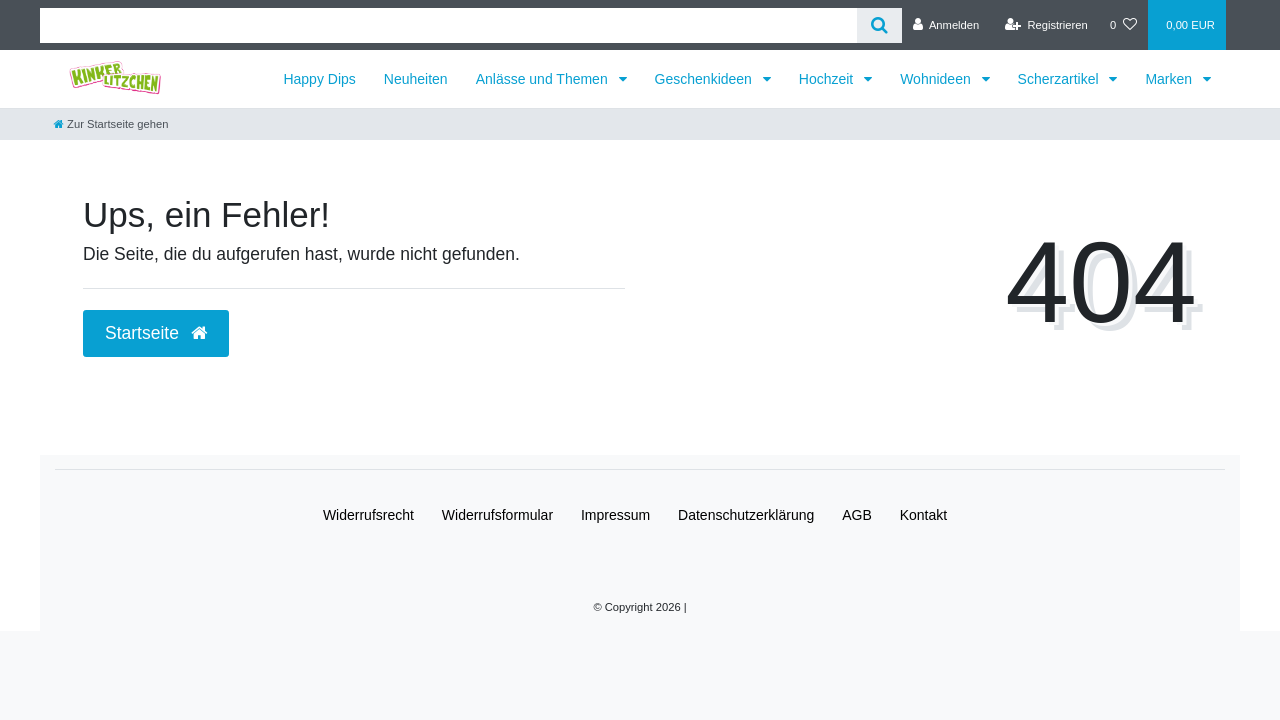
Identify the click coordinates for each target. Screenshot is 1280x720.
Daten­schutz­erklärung (746, 515)
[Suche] (879, 25)
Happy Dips (319, 79)
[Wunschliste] (1123, 25)
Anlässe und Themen (544, 79)
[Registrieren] (1046, 25)
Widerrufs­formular (497, 515)
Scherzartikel (1060, 79)
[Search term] (448, 25)
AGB (857, 515)
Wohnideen (937, 79)
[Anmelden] (946, 25)
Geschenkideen (705, 79)
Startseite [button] (156, 333)
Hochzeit (828, 79)
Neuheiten (416, 79)
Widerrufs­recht (368, 515)
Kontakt (923, 515)
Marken (1170, 79)
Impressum (615, 515)
